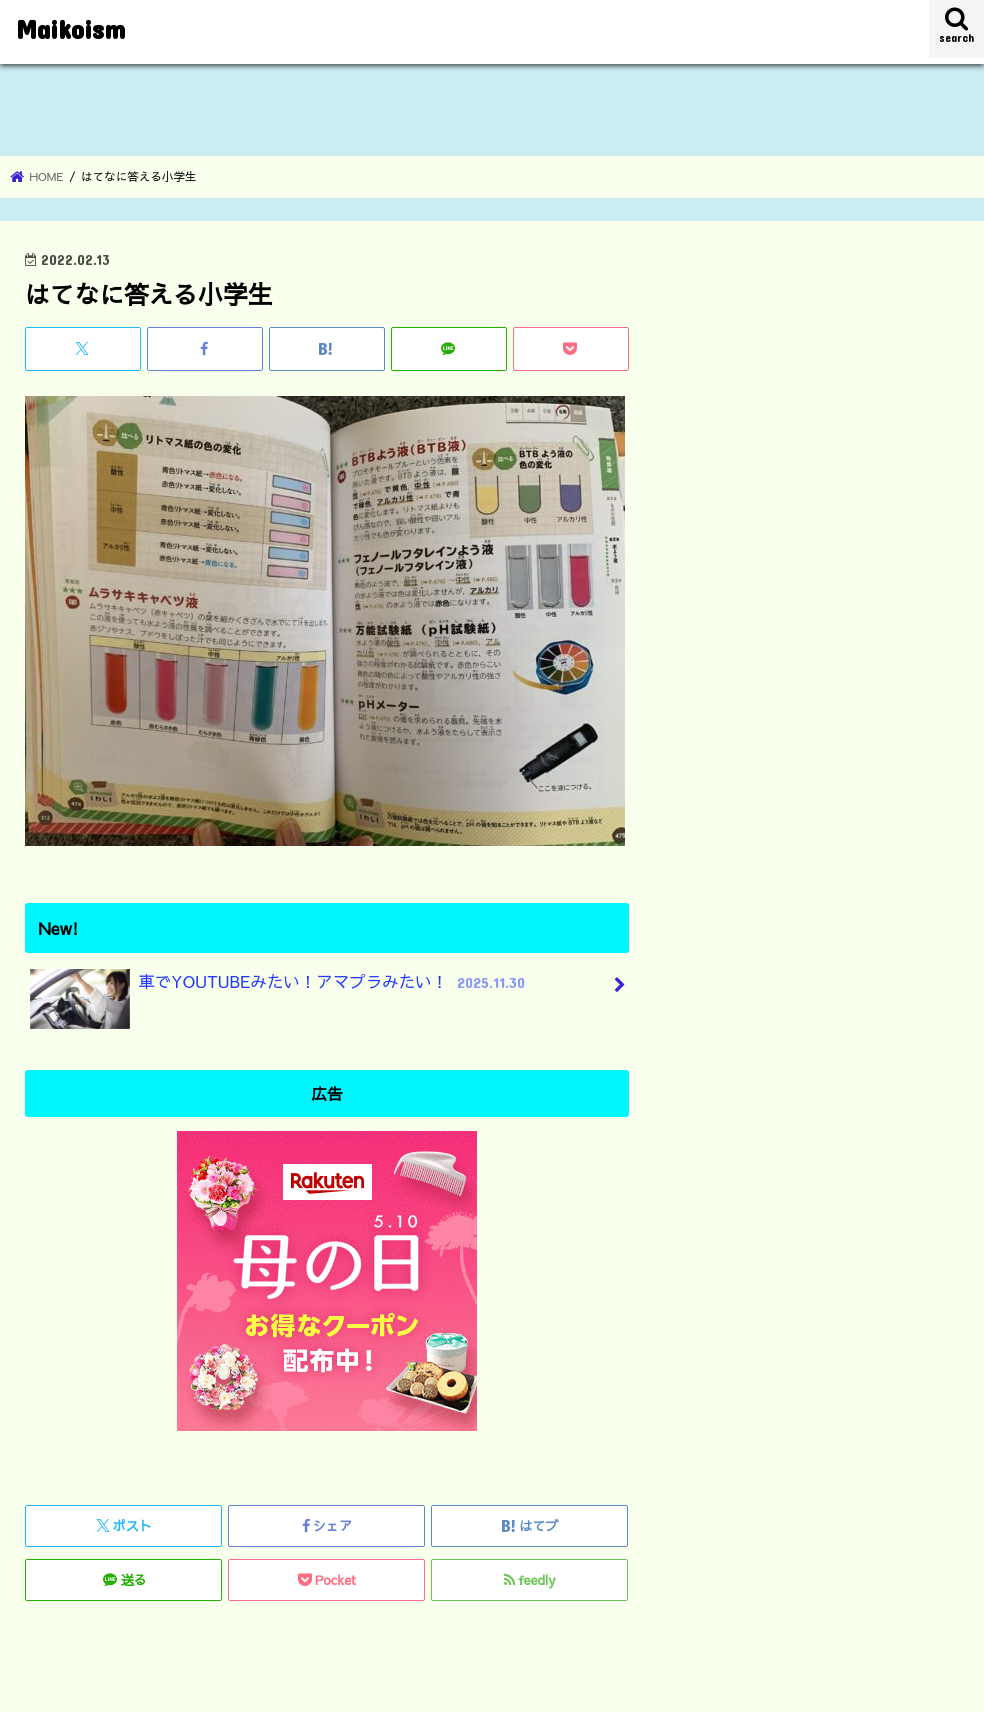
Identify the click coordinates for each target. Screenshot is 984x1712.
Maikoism (70, 28)
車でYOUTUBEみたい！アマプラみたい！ (280, 989)
